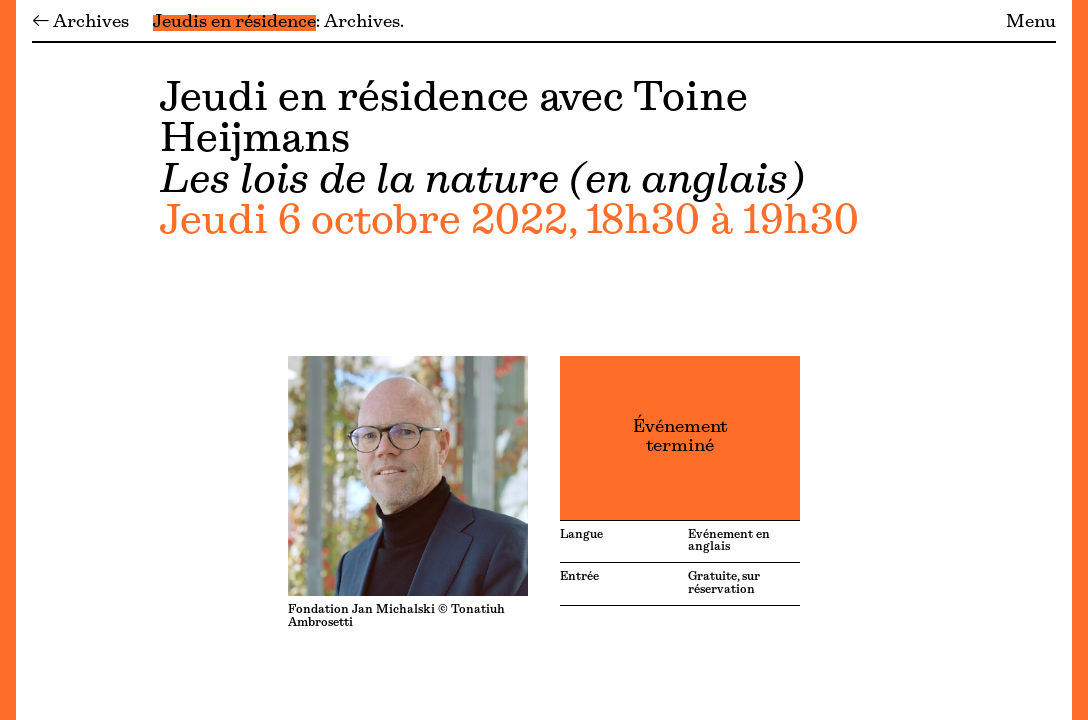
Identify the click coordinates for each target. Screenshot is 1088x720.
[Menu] (8, 360)
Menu (1031, 23)
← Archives (80, 23)
